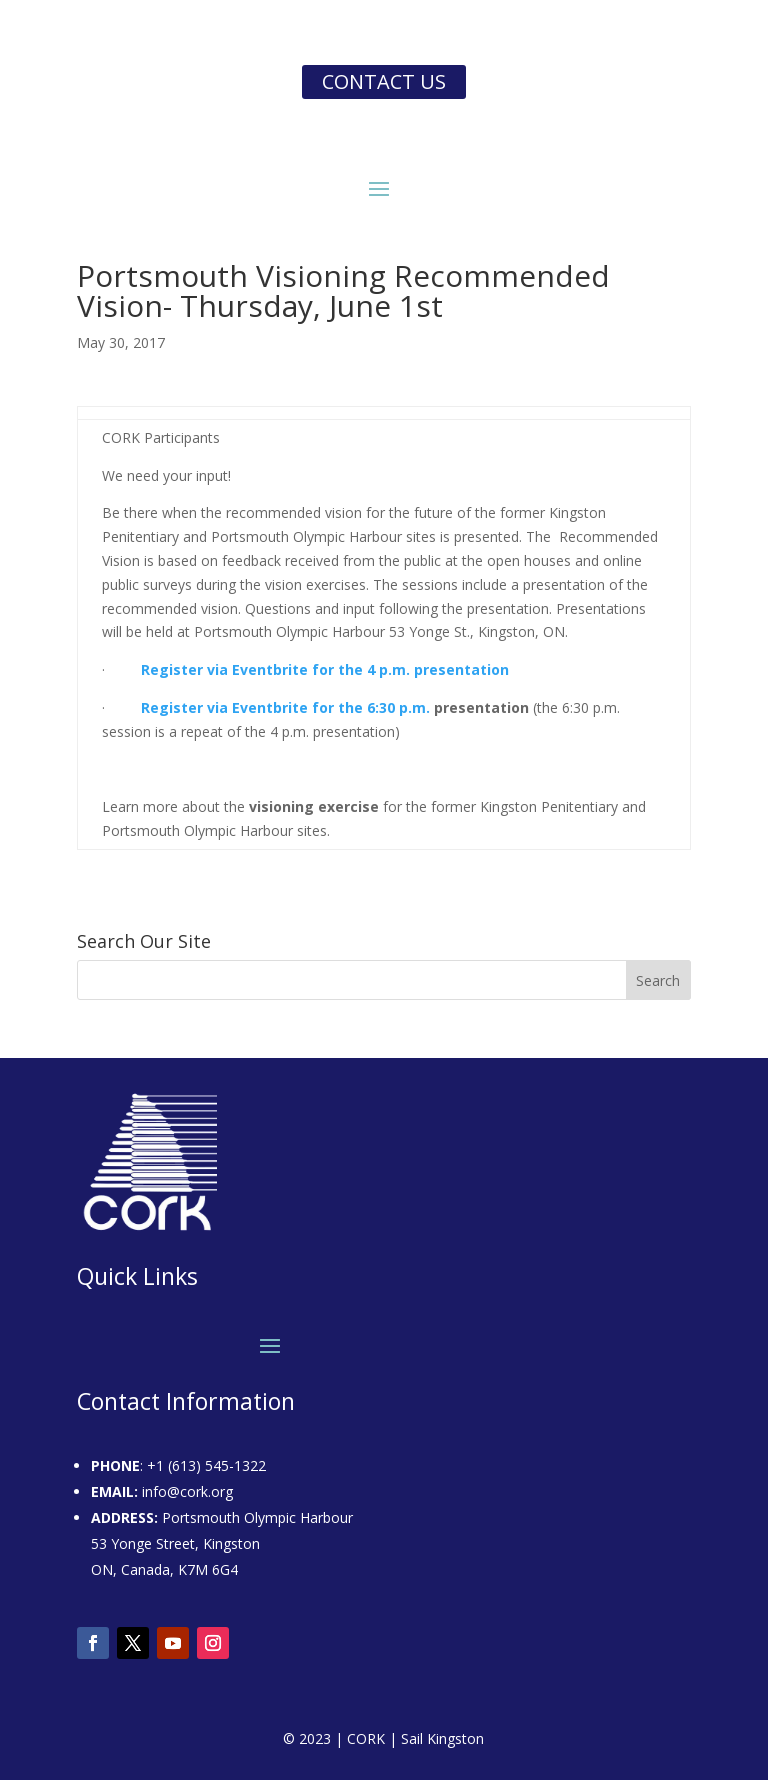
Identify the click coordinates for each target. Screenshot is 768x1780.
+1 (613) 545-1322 (206, 1465)
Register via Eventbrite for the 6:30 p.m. (285, 707)
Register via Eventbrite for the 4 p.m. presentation (325, 669)
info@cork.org (187, 1491)
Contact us (384, 81)
